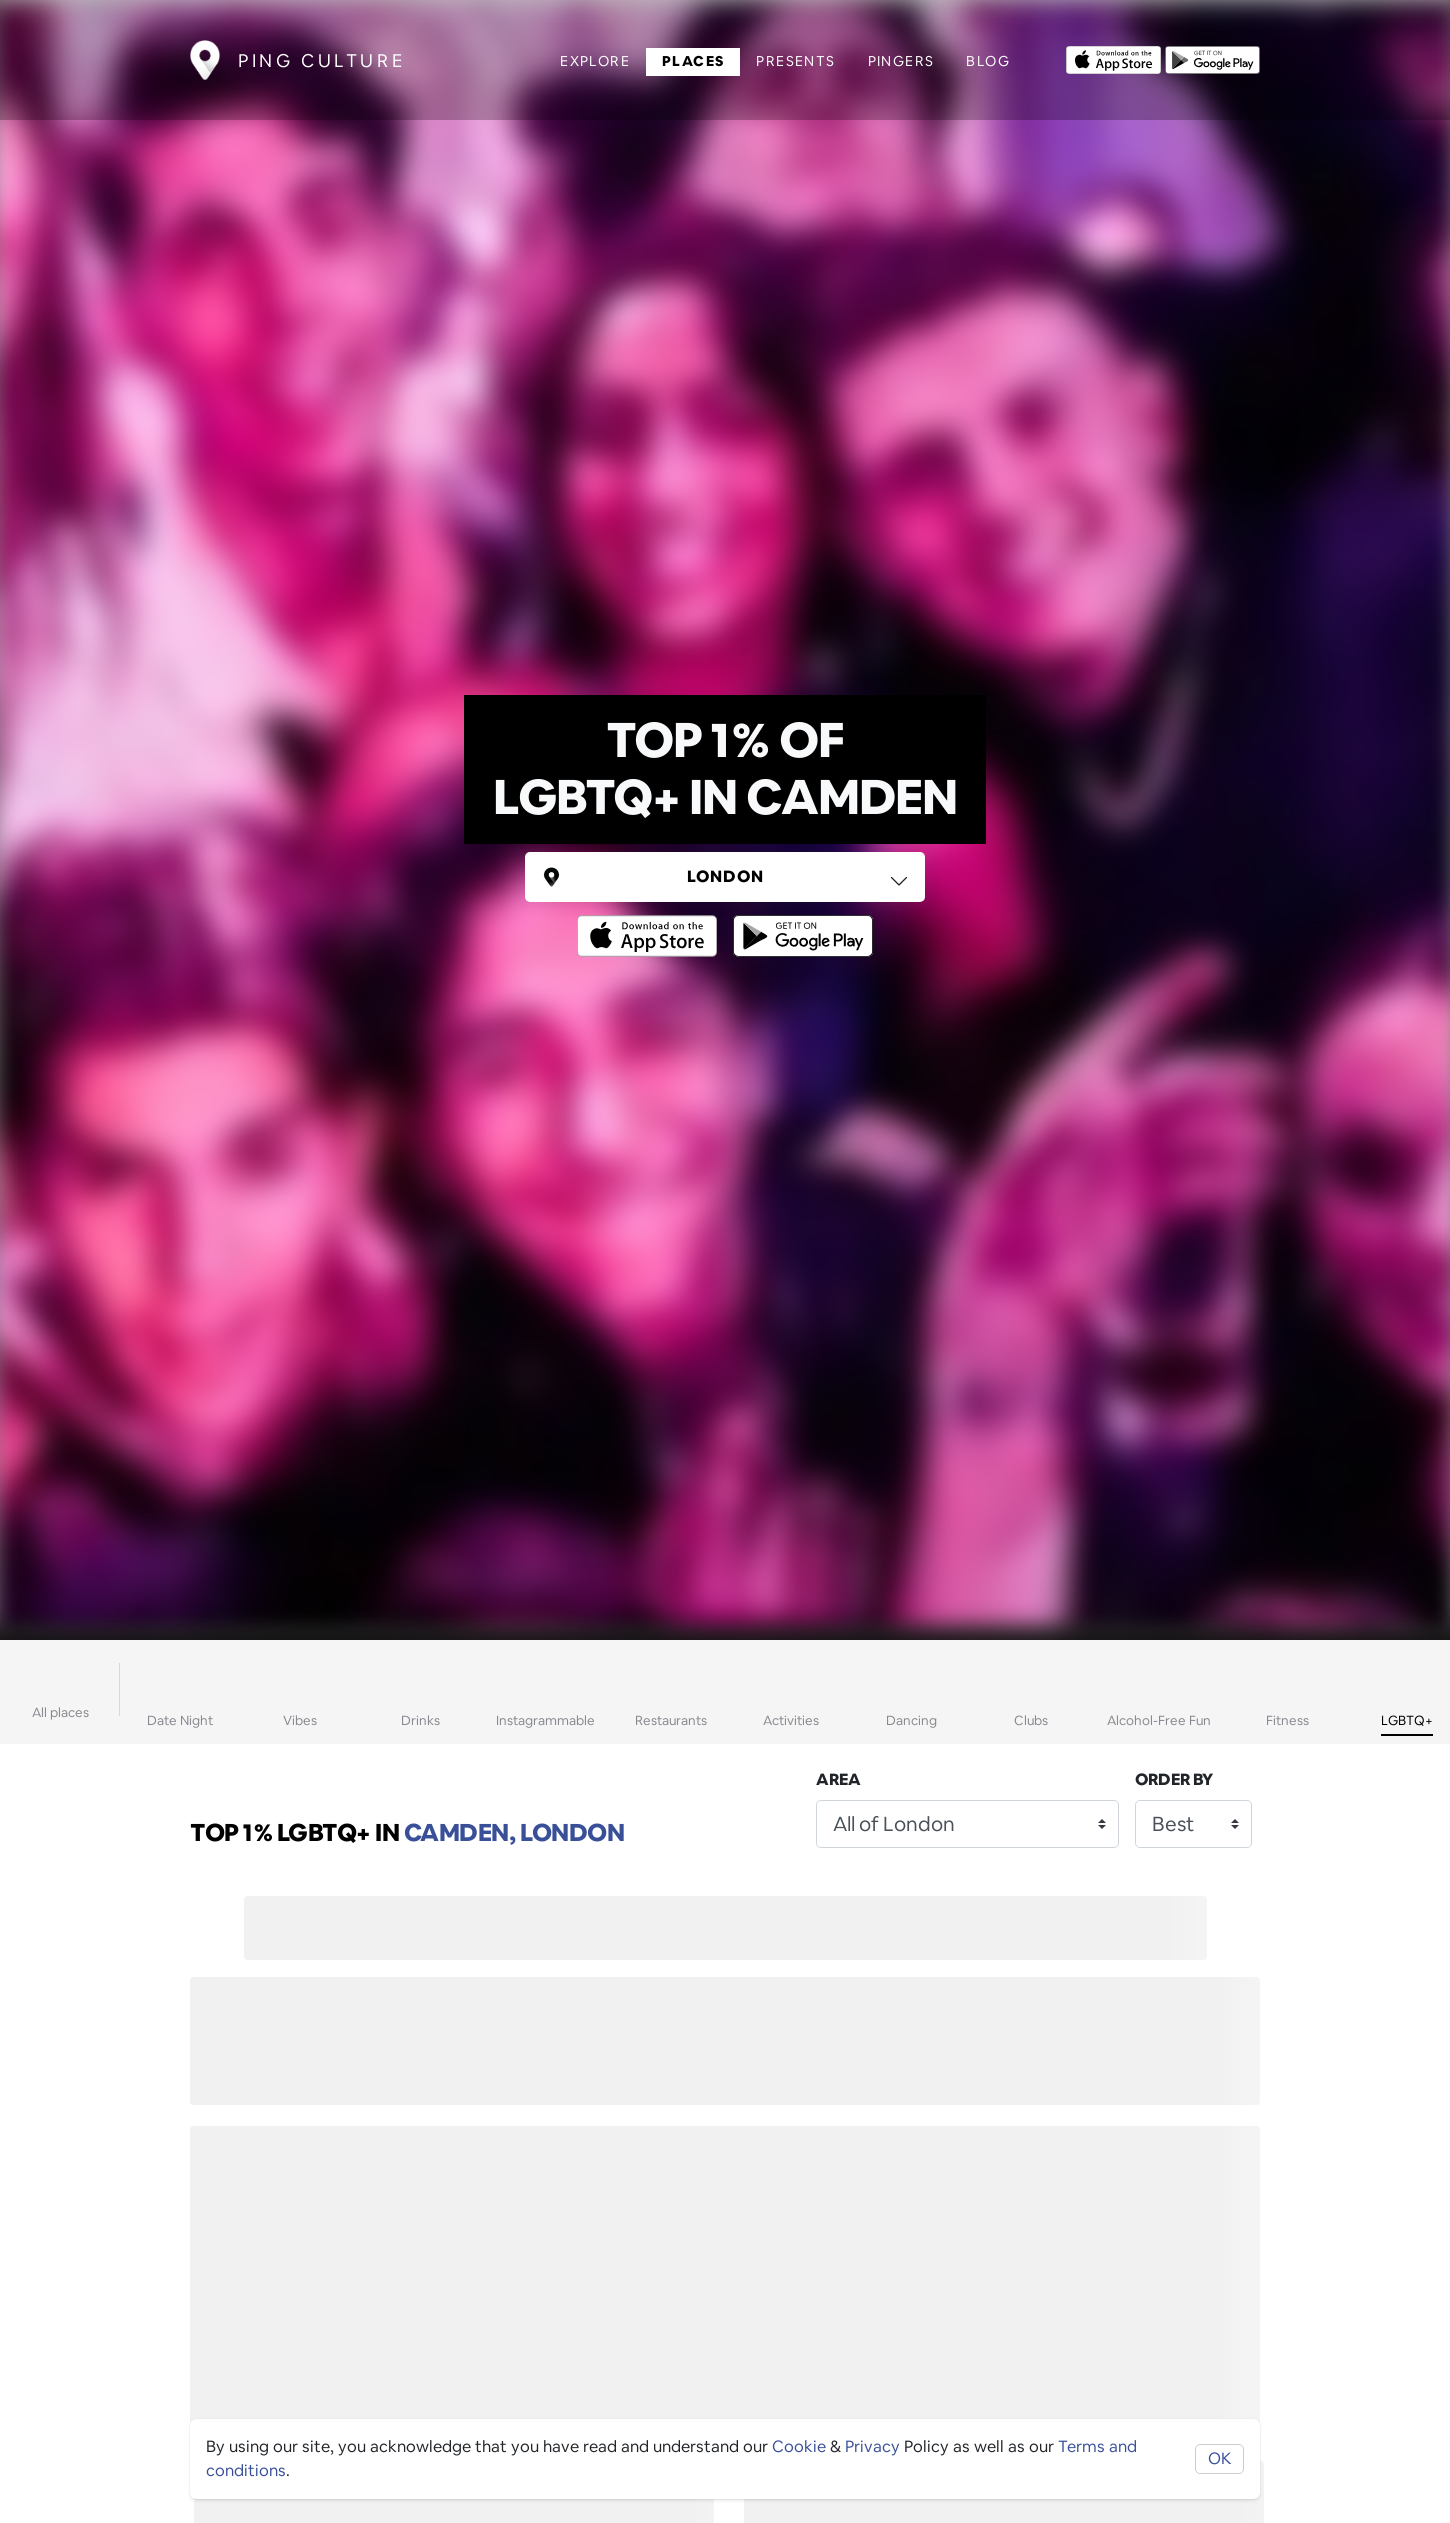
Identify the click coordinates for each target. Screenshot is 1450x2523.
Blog (988, 61)
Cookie (799, 2446)
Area (838, 1779)
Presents (795, 61)
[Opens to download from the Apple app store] (1113, 58)
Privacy (872, 2446)
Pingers (901, 61)
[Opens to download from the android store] (1212, 58)
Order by (1174, 1779)
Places (693, 61)
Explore (595, 61)
